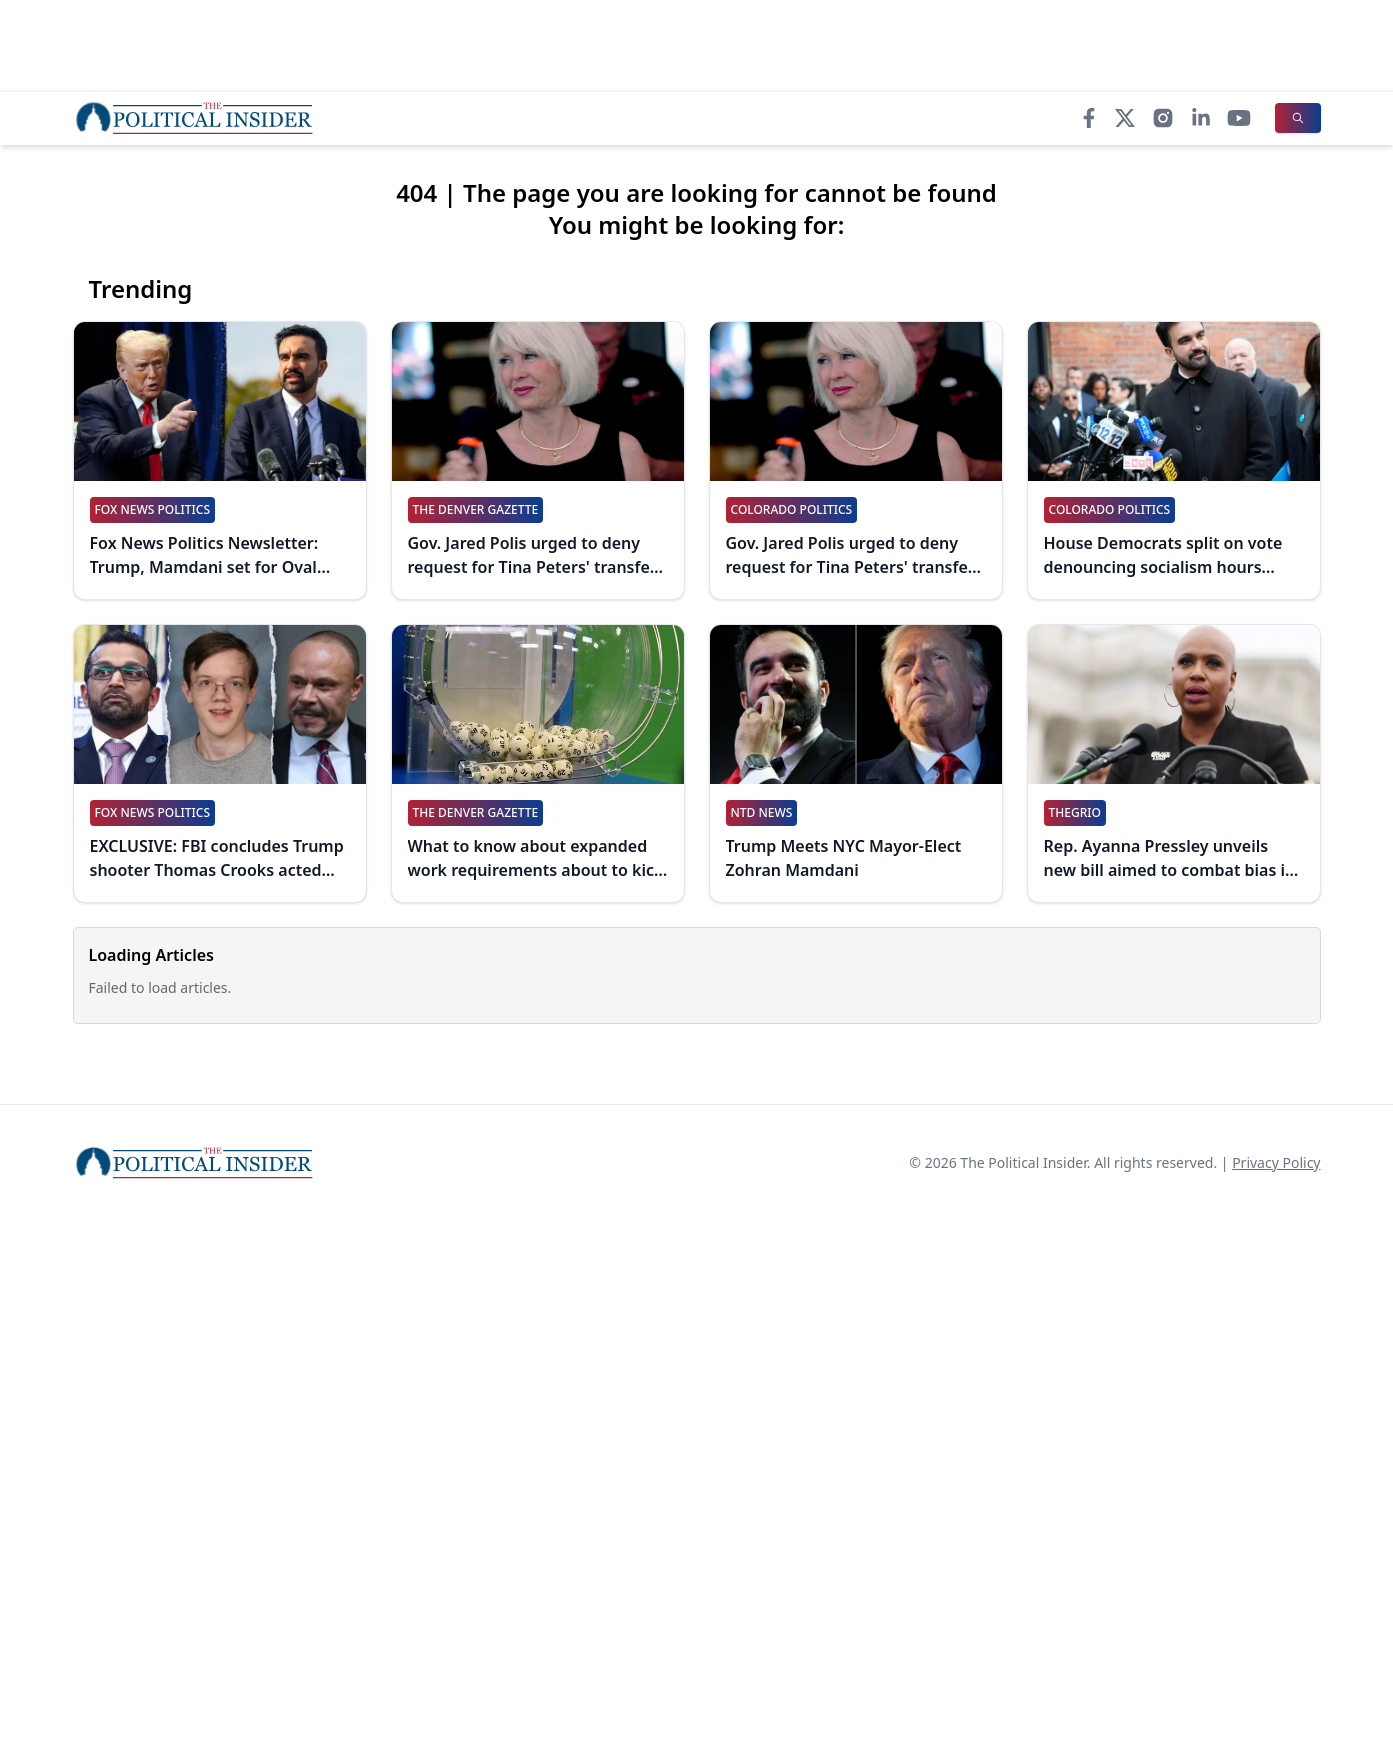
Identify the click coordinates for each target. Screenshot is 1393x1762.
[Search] (1298, 118)
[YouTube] (1239, 118)
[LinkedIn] (1201, 118)
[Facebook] (1089, 118)
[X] (1125, 118)
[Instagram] (1163, 118)
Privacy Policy (1276, 1162)
